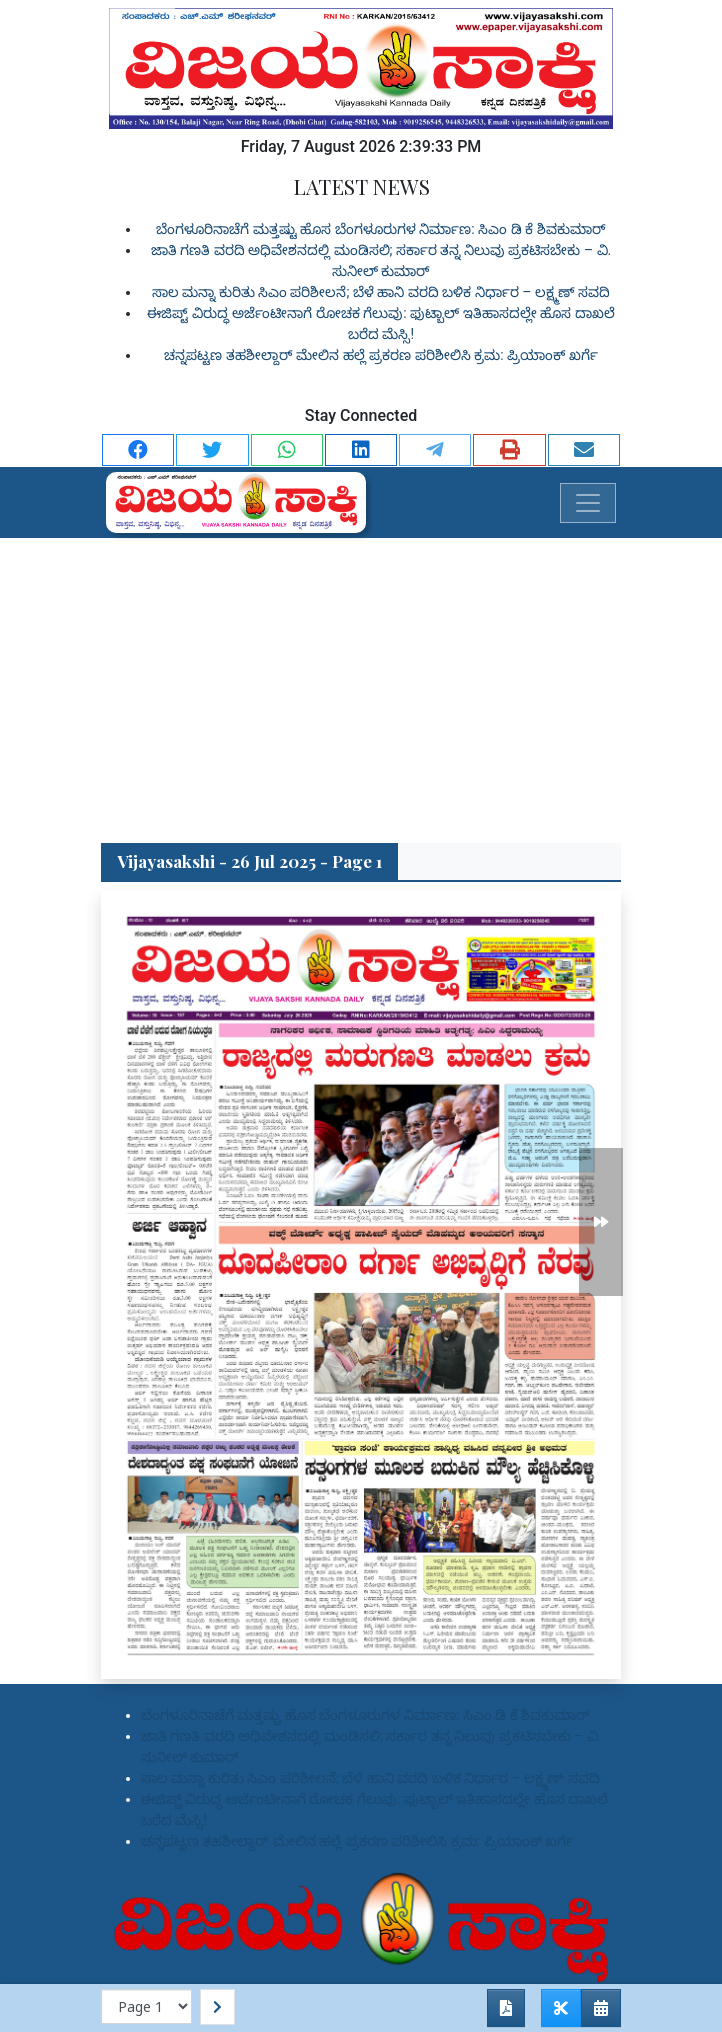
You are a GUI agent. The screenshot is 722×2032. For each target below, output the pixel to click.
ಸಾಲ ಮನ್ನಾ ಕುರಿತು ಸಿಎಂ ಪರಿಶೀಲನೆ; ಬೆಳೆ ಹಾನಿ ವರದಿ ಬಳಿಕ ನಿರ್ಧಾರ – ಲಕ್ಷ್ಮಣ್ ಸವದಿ (381, 292)
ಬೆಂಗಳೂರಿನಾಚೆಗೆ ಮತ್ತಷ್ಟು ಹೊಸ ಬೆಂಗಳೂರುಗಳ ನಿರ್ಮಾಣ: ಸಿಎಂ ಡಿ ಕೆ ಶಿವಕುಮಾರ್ (380, 229)
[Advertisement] (361, 688)
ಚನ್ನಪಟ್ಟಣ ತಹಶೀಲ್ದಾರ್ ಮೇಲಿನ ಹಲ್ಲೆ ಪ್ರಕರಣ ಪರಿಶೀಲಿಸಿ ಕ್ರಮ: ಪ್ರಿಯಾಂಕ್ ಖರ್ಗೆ (380, 355)
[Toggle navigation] (588, 503)
